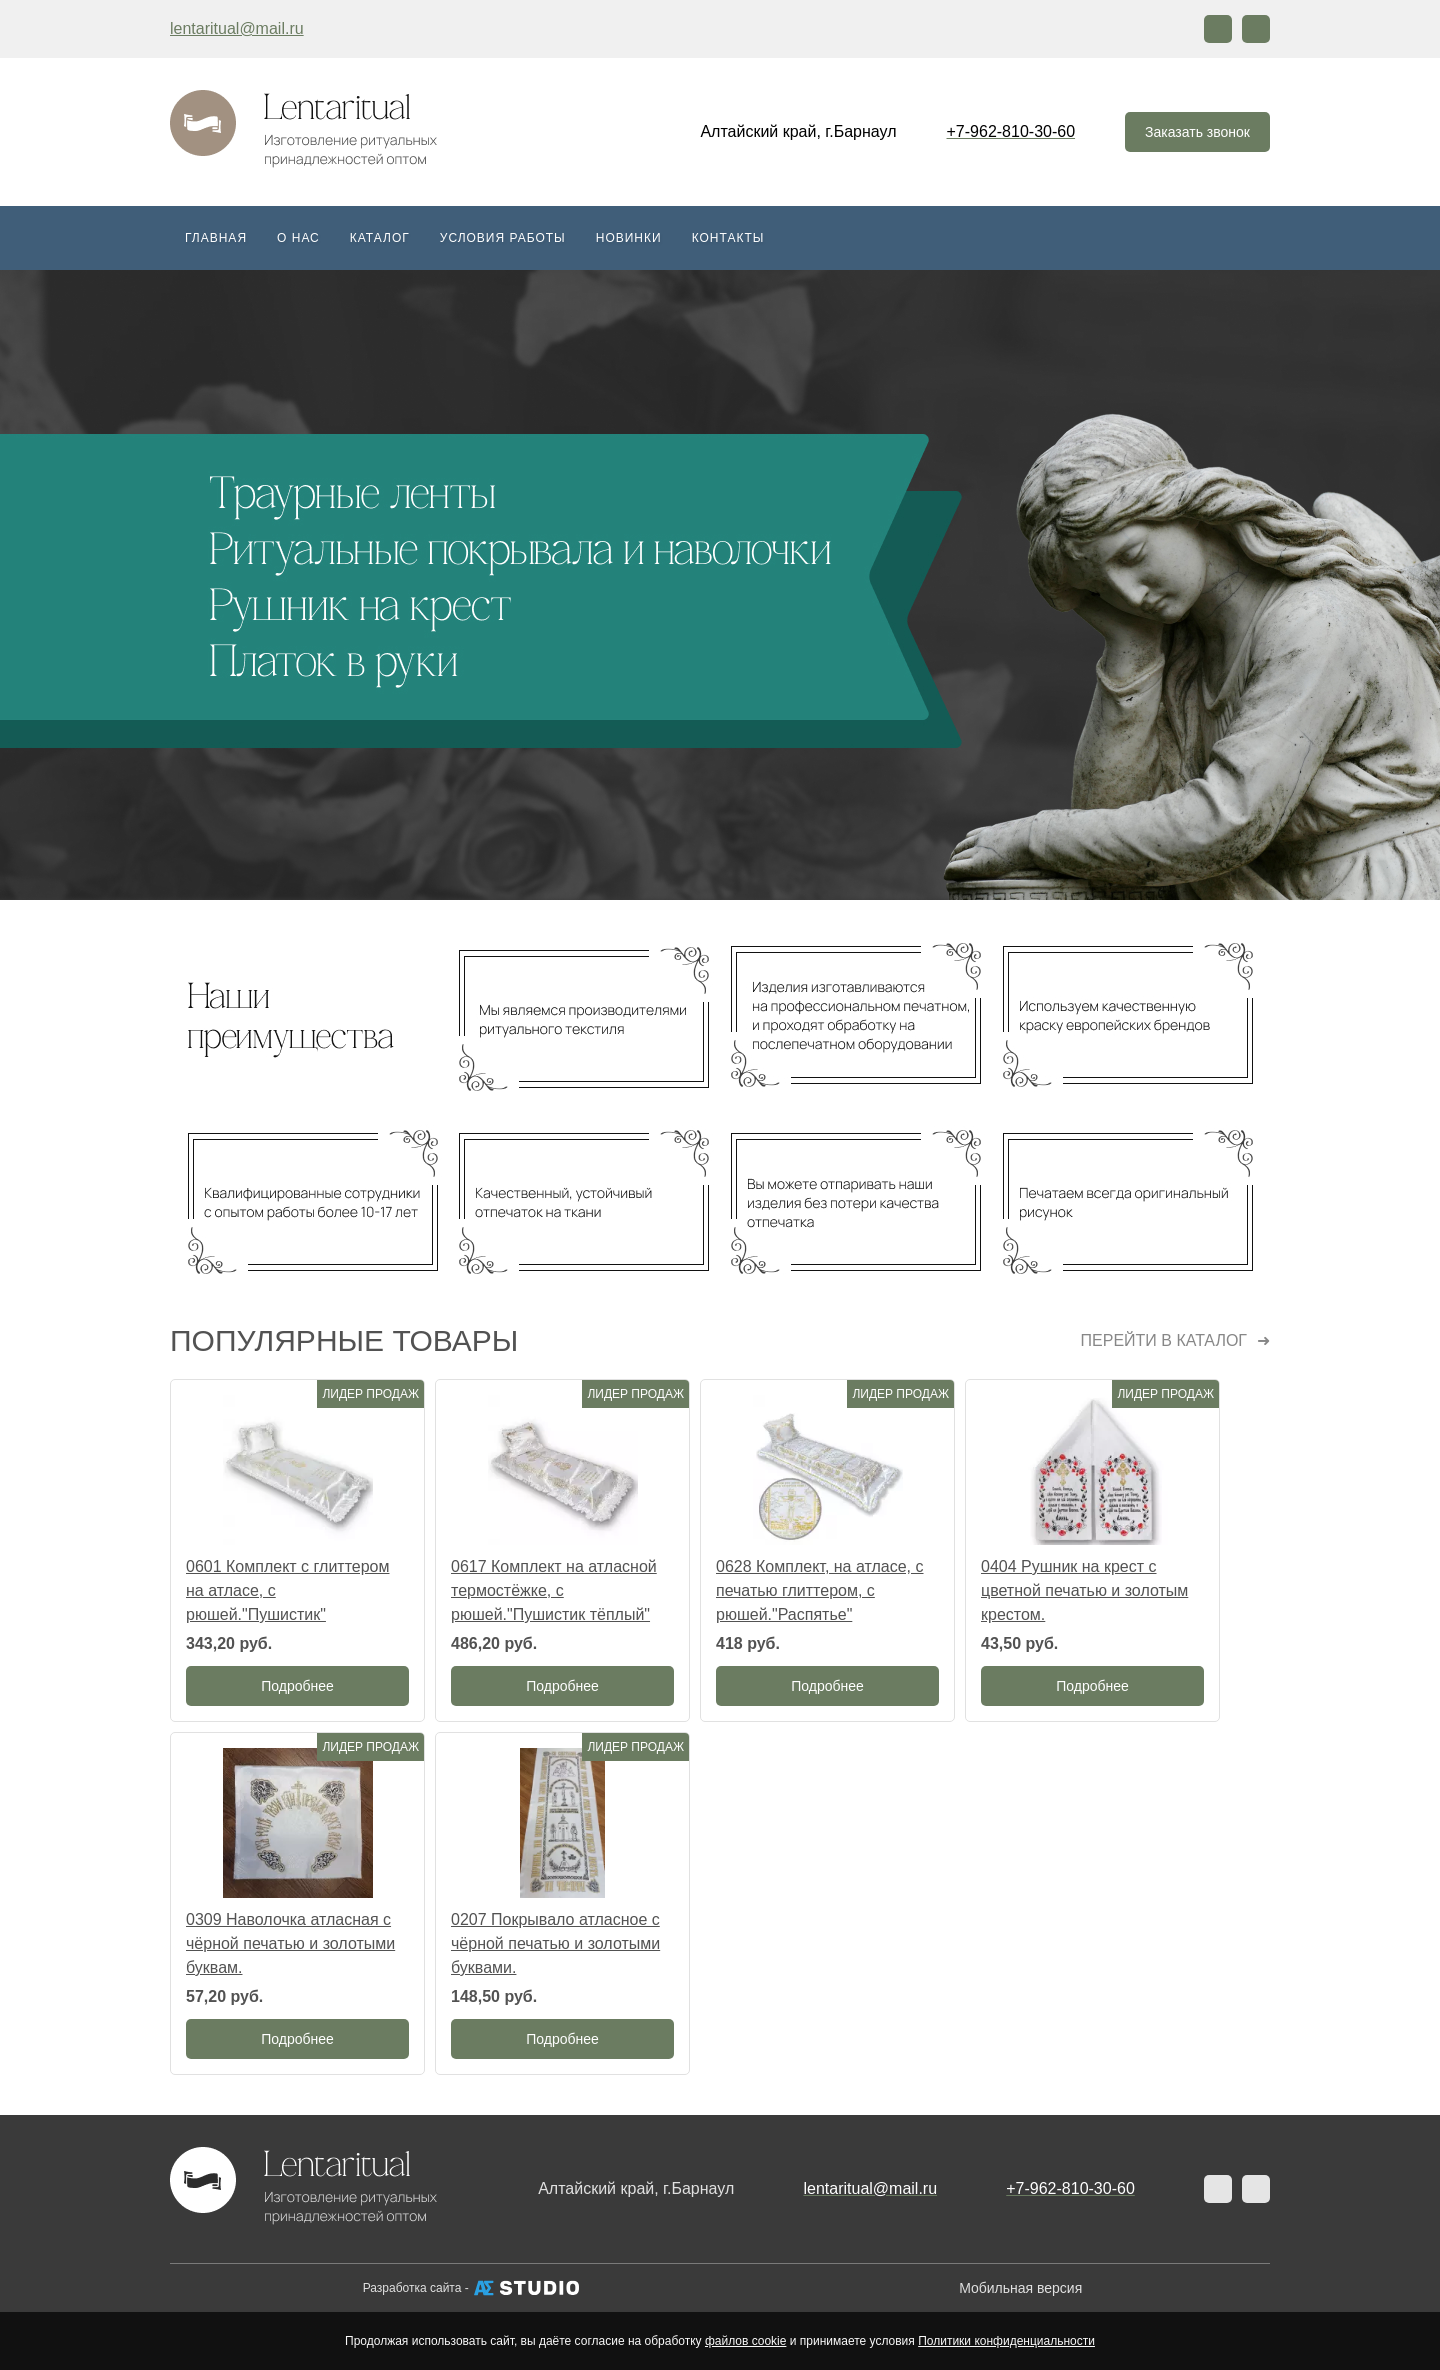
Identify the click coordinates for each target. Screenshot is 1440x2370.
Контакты (728, 238)
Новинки (629, 238)
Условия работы (503, 238)
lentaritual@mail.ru (237, 28)
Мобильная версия (1020, 2288)
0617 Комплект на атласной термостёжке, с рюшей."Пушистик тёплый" (554, 1590)
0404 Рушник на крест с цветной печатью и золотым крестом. (1084, 1590)
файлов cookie (745, 2341)
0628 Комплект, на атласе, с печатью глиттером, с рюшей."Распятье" (820, 1590)
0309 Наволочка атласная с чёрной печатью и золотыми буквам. (290, 1943)
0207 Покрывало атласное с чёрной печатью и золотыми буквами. (555, 1943)
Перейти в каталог (1164, 1340)
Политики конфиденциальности (1006, 2341)
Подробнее (297, 1686)
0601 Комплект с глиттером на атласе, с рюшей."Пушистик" (287, 1590)
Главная (216, 238)
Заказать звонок (1197, 132)
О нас (298, 238)
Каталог (380, 238)
